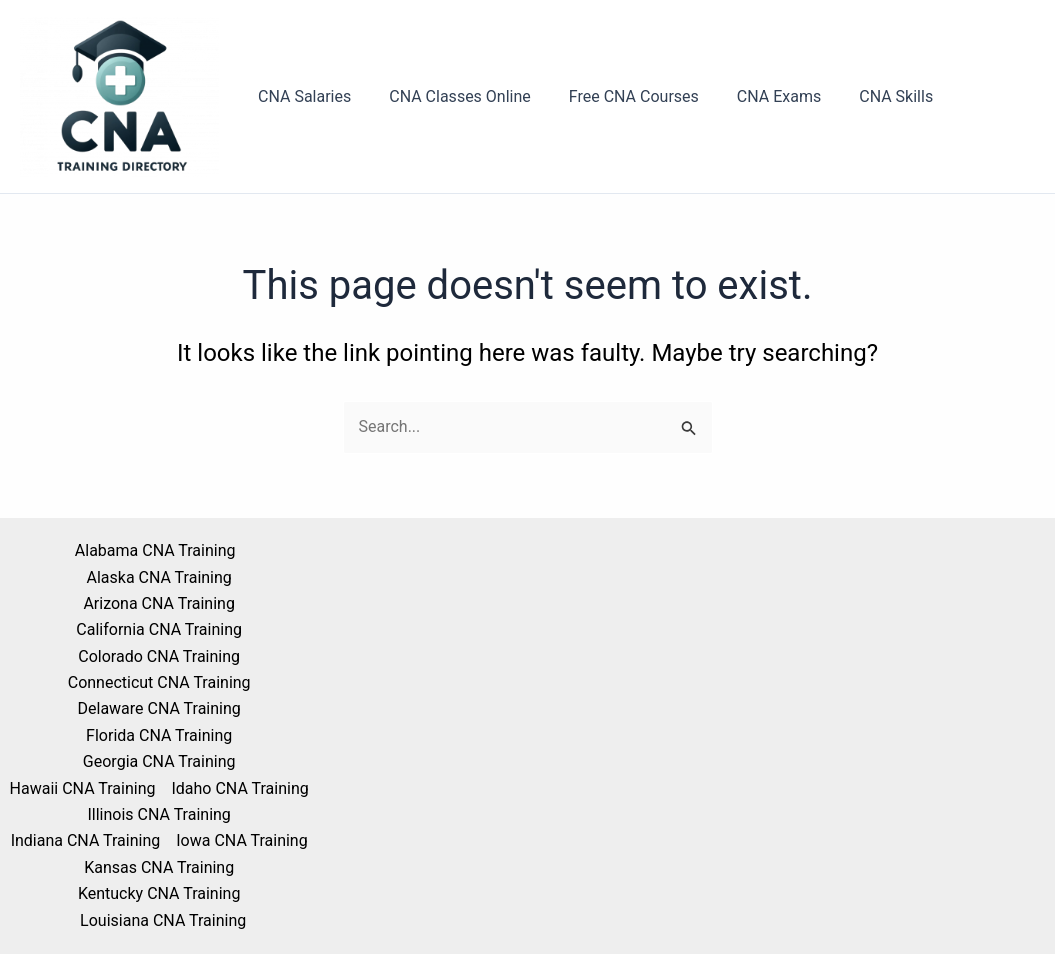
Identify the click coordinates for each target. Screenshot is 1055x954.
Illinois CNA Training (158, 814)
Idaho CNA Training (239, 788)
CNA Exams (758, 96)
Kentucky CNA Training (159, 893)
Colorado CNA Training (159, 656)
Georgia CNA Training (159, 761)
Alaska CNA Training (158, 577)
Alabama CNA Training (155, 550)
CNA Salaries (301, 96)
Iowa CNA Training (241, 840)
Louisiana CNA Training (163, 920)
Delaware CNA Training (159, 708)
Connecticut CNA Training (159, 682)
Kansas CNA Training (159, 867)
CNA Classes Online (451, 96)
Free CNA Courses (619, 96)
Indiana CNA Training (86, 840)
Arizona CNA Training (158, 603)
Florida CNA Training (159, 735)
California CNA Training (159, 629)
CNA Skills (869, 96)
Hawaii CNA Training (83, 788)
